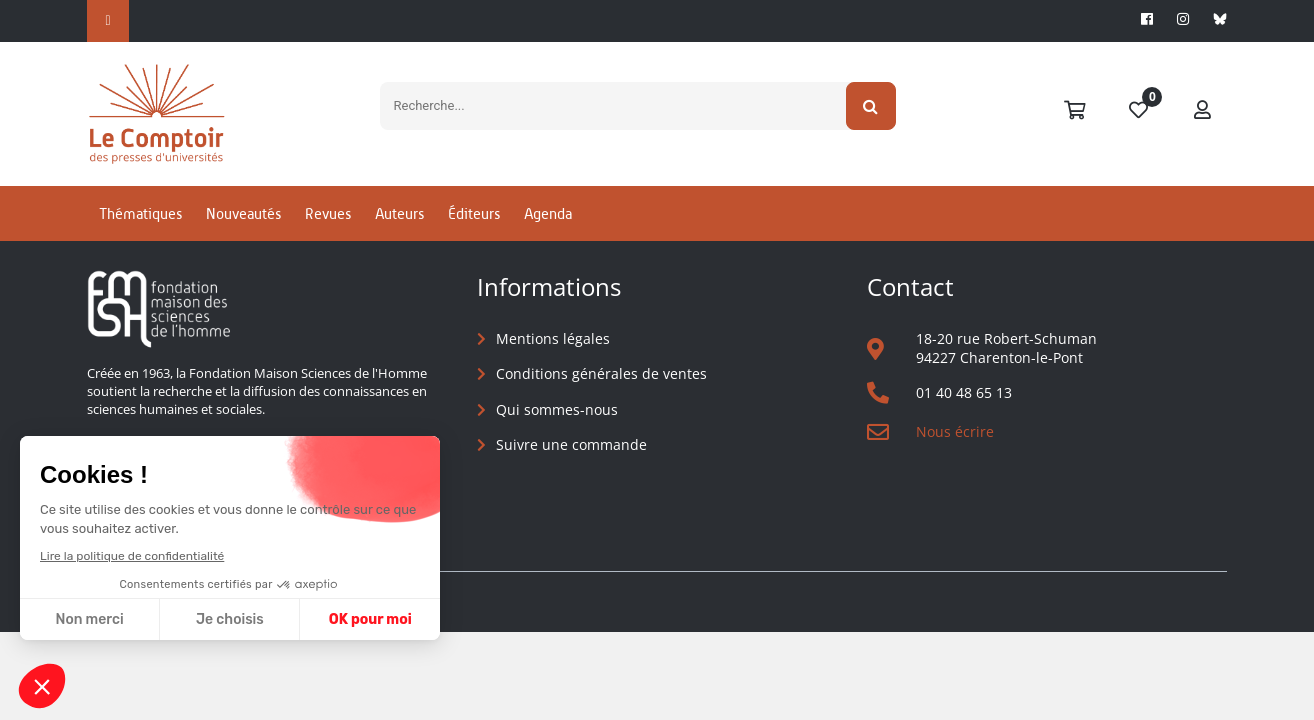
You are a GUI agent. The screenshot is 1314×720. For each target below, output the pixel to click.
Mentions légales (553, 338)
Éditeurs (474, 213)
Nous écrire (955, 431)
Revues (328, 213)
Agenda (548, 213)
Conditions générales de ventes (601, 373)
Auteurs (399, 213)
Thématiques (140, 213)
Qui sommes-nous (557, 409)
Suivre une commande (571, 444)
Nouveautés (243, 213)
